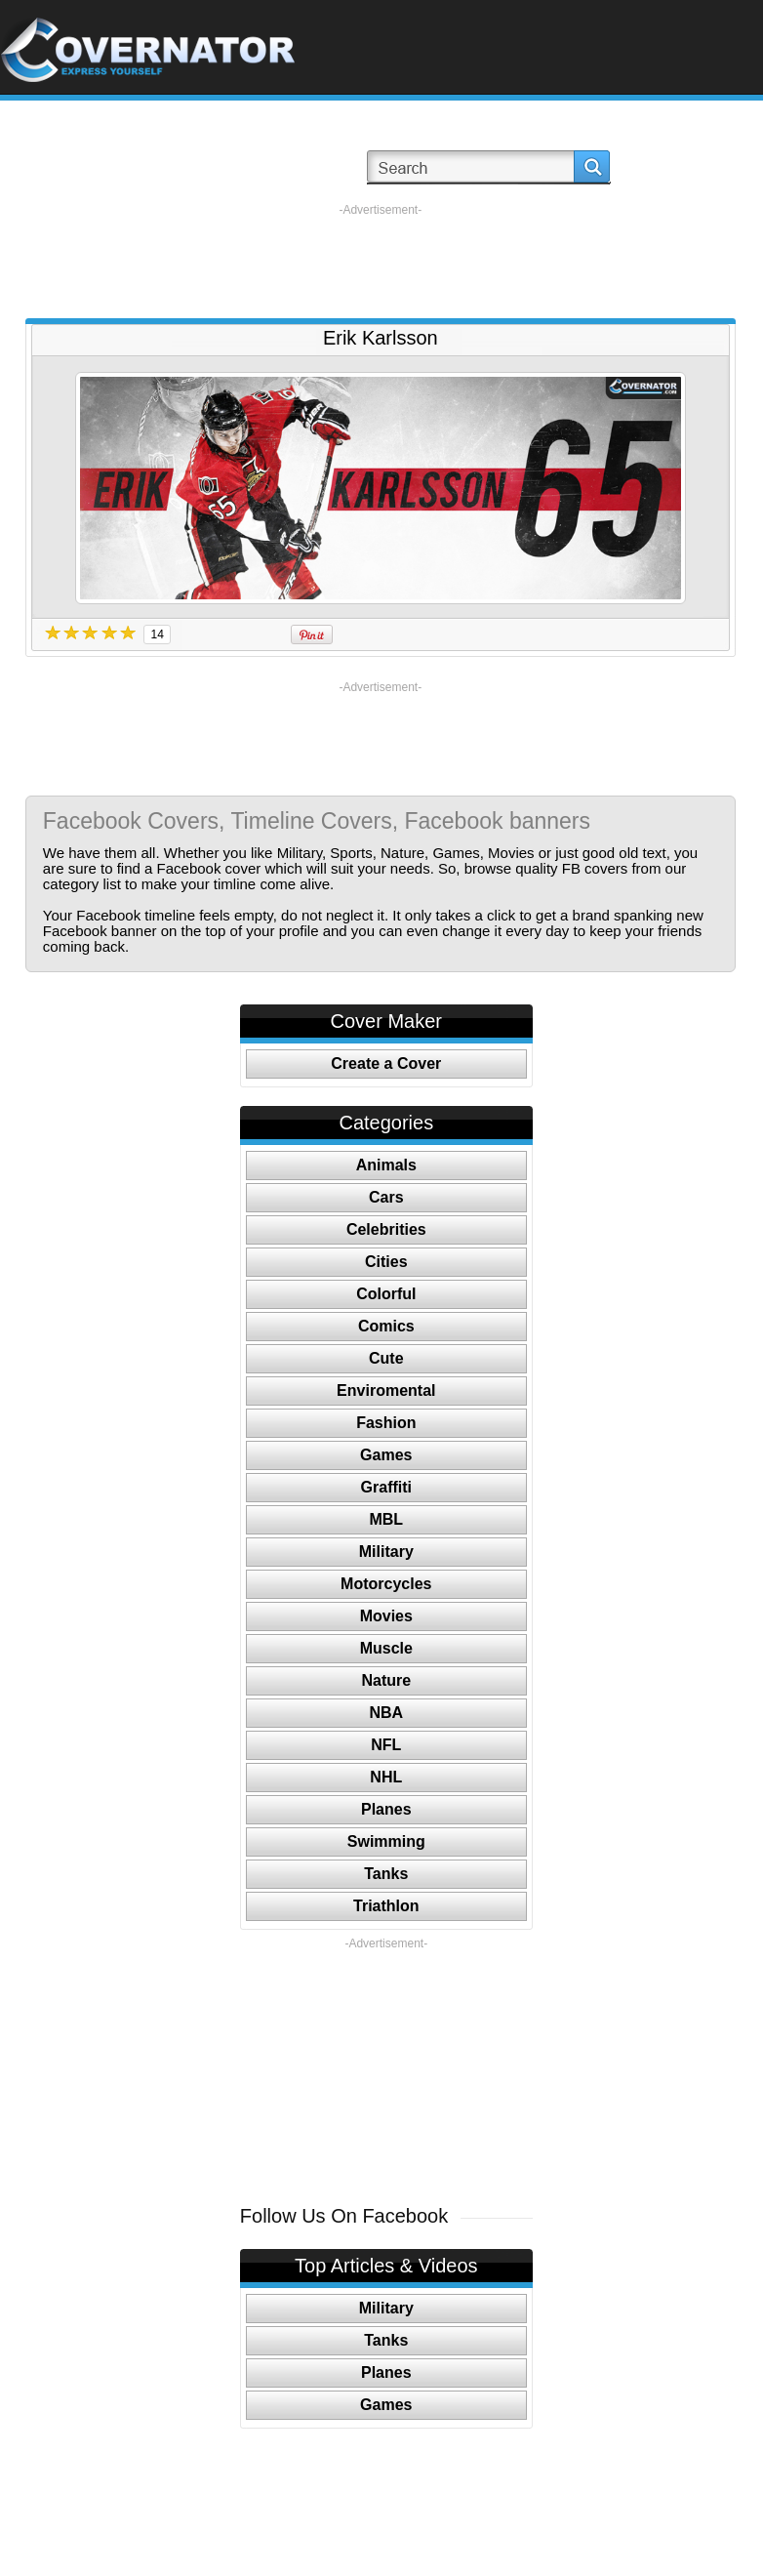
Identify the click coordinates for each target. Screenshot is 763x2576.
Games (386, 1455)
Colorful (386, 1294)
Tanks (386, 1873)
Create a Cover (386, 1063)
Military (386, 1551)
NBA (386, 1712)
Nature (386, 1680)
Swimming (386, 1841)
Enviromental (386, 1390)
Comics (386, 1326)
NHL (386, 1777)
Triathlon (386, 1906)
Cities (386, 1261)
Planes (386, 1809)
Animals (386, 1165)
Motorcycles (386, 1583)
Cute (386, 1358)
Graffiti (386, 1487)
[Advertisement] (380, 262)
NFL (386, 1745)
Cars (386, 1197)
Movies (386, 1616)
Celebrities (386, 1229)
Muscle (386, 1648)
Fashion (386, 1422)
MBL (386, 1519)
